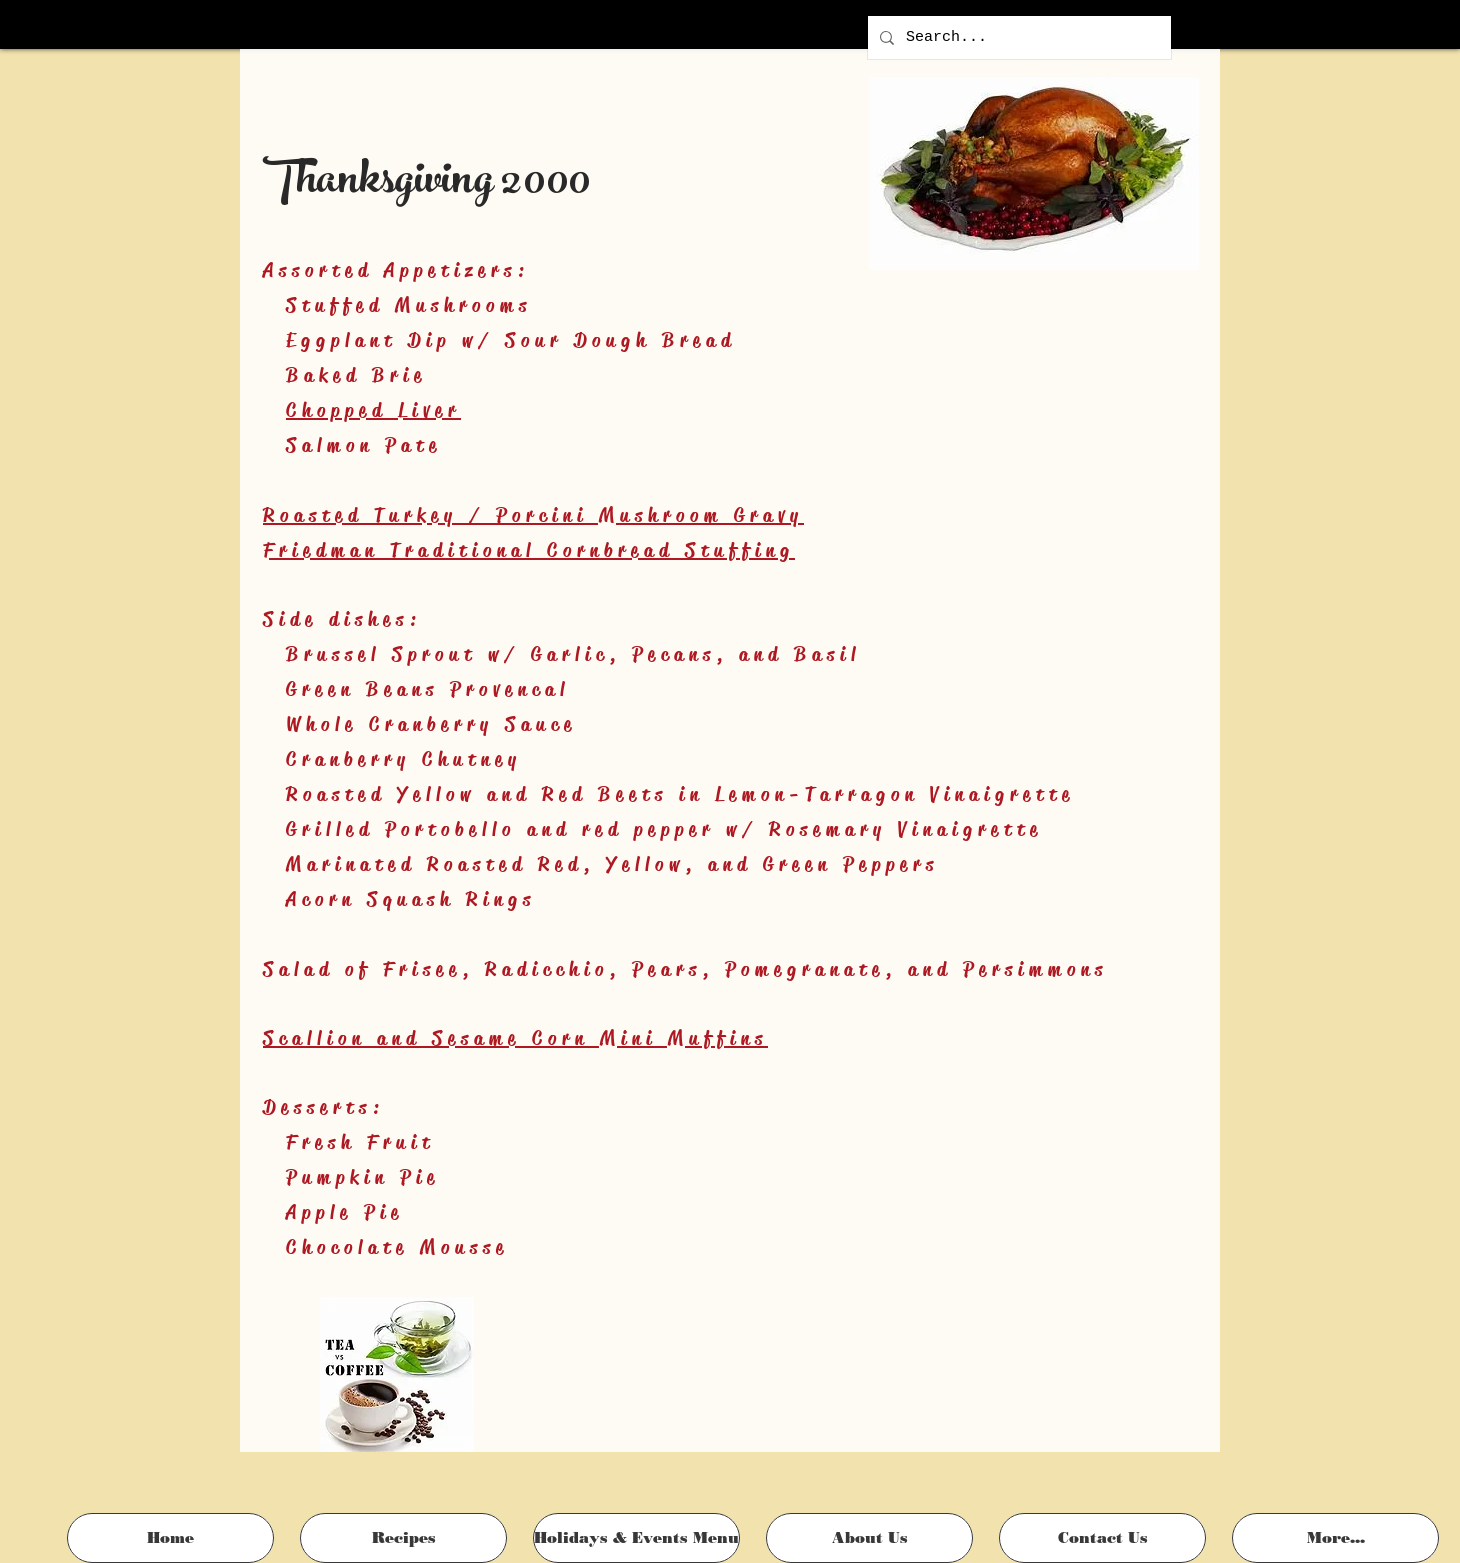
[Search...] (1017, 37)
